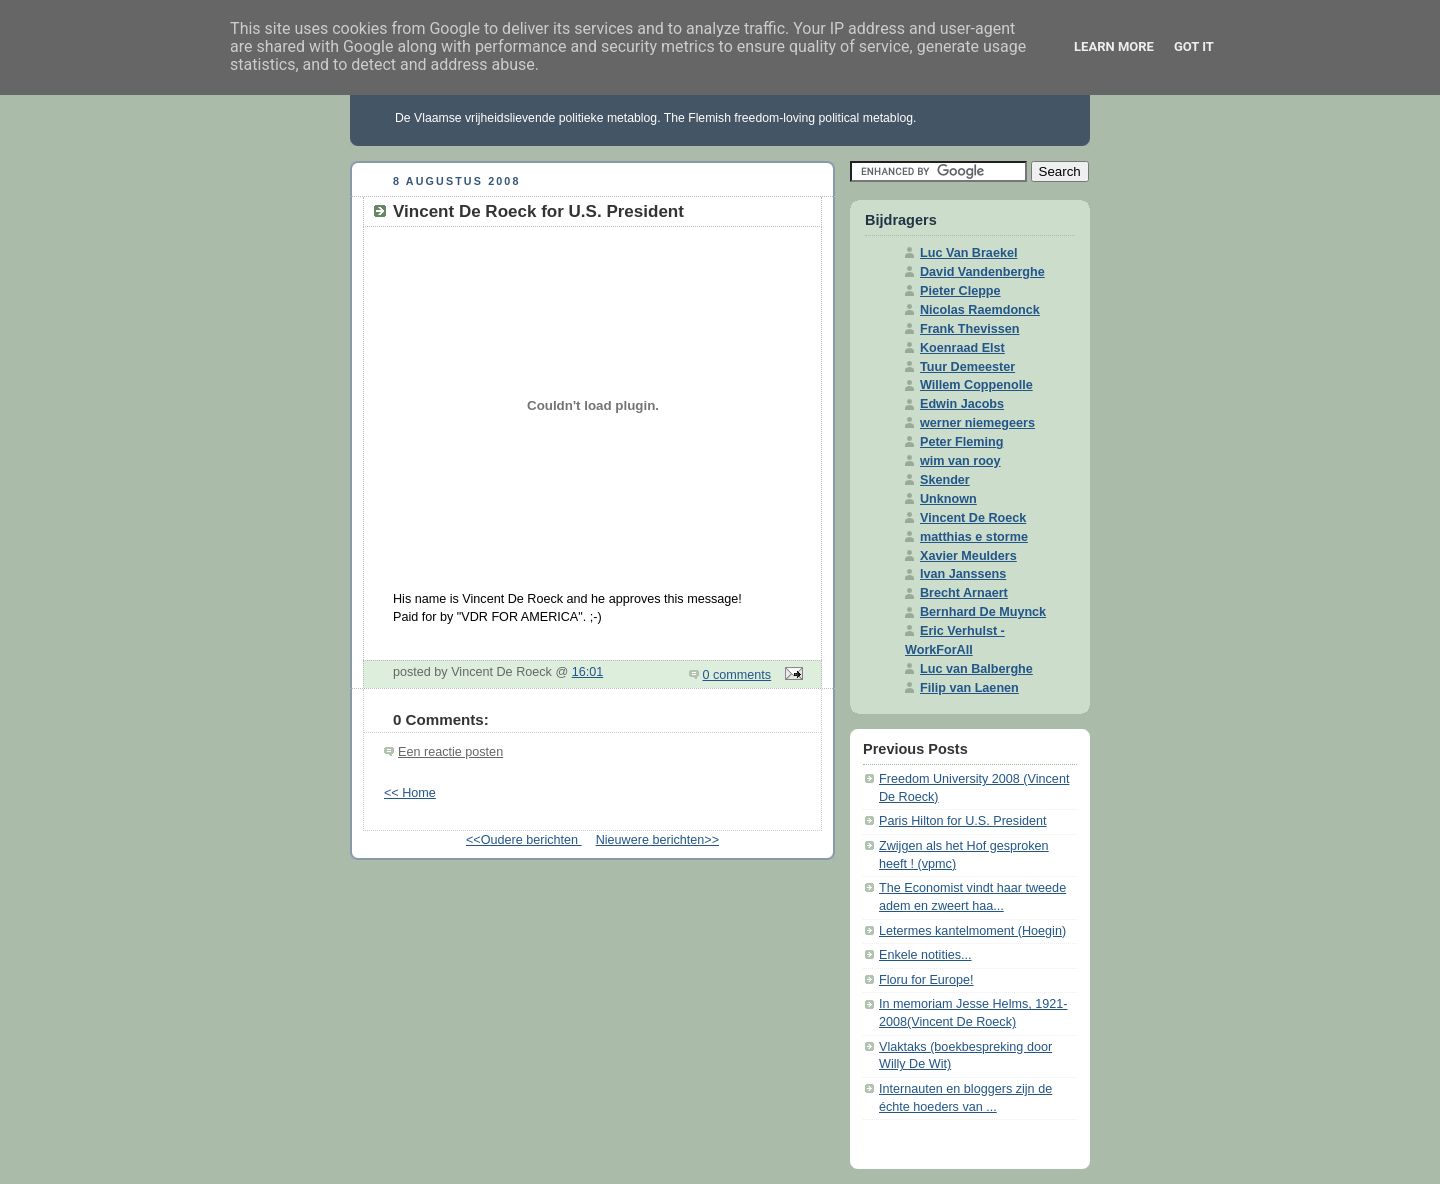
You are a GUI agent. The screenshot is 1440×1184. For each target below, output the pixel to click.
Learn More (1114, 46)
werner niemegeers (977, 423)
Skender (945, 480)
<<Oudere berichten (524, 840)
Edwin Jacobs (962, 404)
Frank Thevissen (970, 329)
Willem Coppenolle (976, 385)
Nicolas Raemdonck (980, 310)
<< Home (410, 793)
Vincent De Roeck (973, 518)
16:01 (588, 672)
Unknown (948, 499)
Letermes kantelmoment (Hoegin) (972, 931)
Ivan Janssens (963, 574)
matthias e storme (974, 537)
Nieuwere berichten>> (657, 840)
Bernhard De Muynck (983, 612)
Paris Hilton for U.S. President (963, 821)
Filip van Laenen (969, 688)
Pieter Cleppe (960, 291)
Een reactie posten (450, 752)
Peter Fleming (961, 442)
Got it (1194, 46)
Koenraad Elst (962, 348)
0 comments (737, 675)
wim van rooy (960, 461)
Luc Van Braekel (968, 253)
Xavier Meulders (968, 556)
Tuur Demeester (967, 367)
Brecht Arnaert (964, 593)
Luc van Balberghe (976, 669)
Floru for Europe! (926, 980)
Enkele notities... (925, 955)
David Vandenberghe (982, 272)
